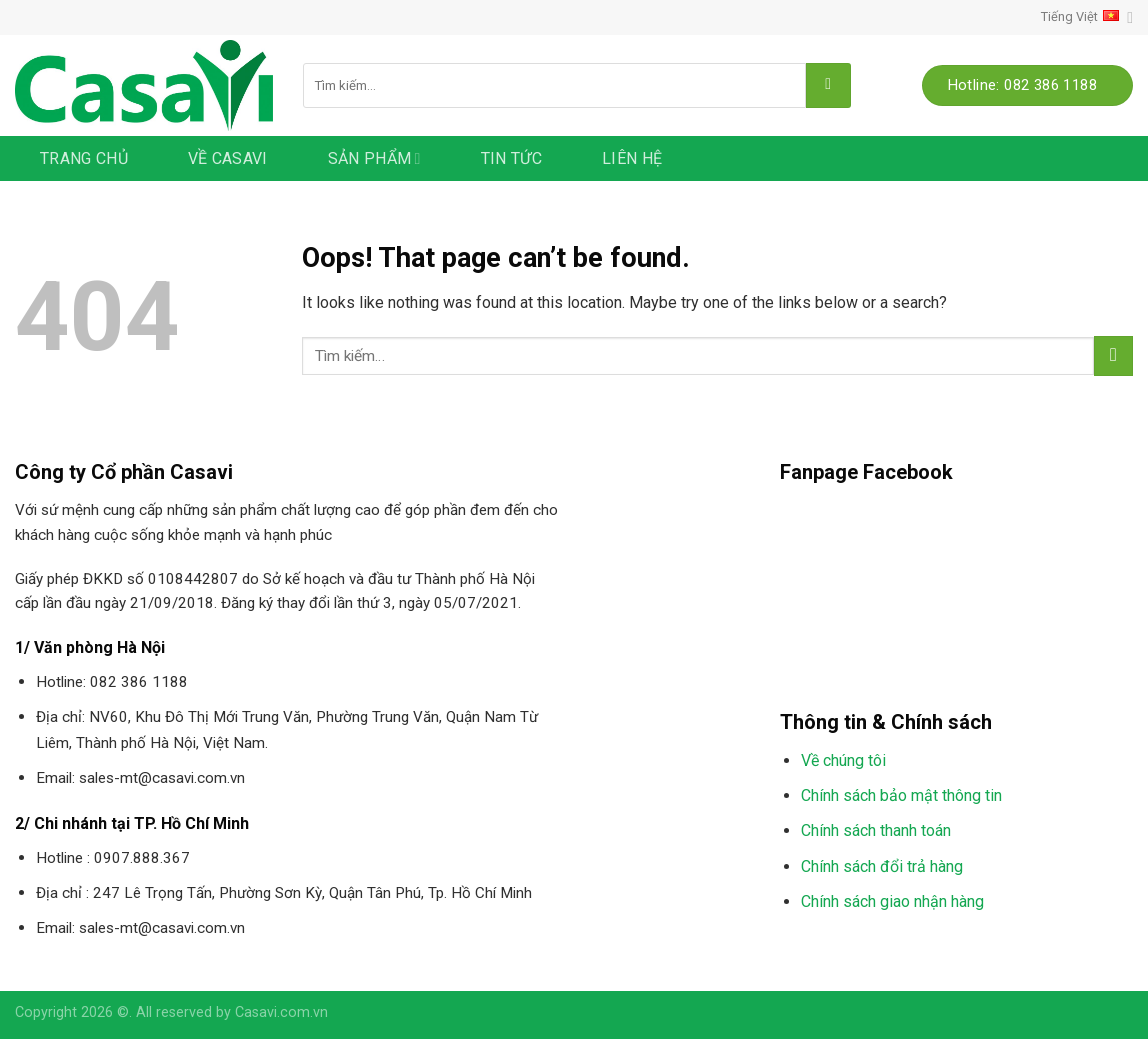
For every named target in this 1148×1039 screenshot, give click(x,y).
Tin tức (511, 158)
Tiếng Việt (1087, 17)
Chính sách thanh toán (876, 830)
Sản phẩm (374, 159)
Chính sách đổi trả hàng (882, 866)
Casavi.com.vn (281, 1012)
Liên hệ (632, 158)
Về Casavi (228, 158)
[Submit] (828, 85)
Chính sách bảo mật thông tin (901, 795)
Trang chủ (84, 158)
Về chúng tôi (843, 760)
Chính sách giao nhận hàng (892, 901)
